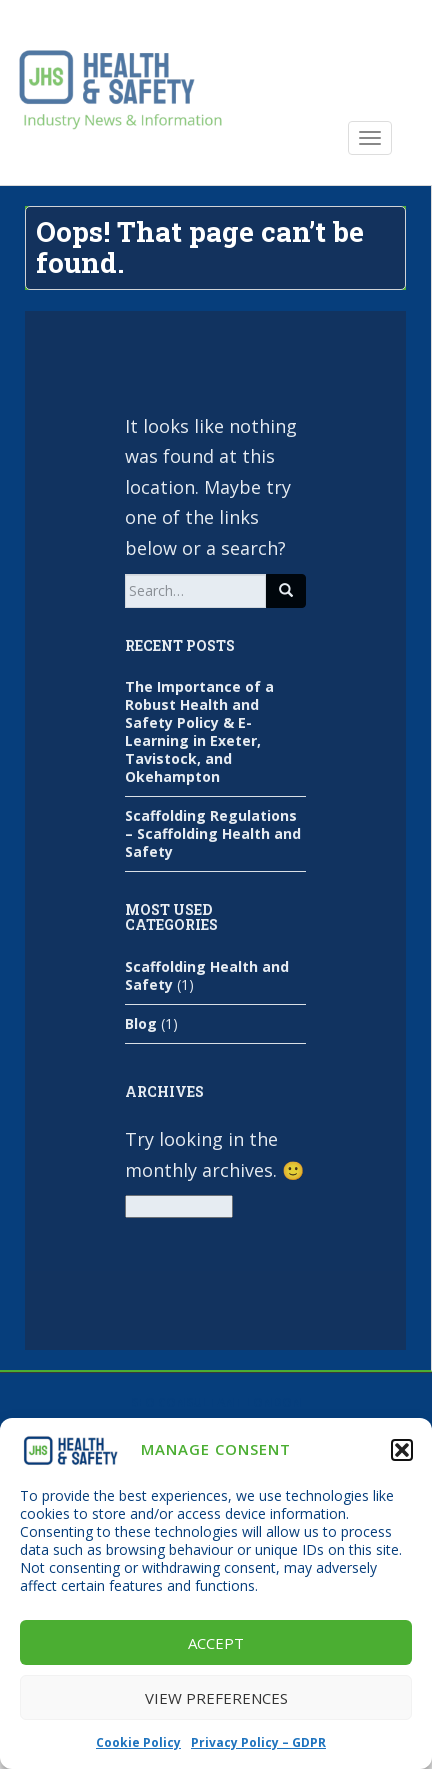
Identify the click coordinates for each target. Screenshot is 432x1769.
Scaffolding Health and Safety (207, 975)
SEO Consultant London (216, 1402)
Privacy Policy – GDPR (258, 1742)
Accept (216, 1643)
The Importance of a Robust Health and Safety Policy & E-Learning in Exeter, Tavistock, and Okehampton (199, 731)
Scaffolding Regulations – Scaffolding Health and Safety (213, 833)
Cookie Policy (138, 1742)
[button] (402, 1450)
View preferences (216, 1698)
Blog (141, 1023)
